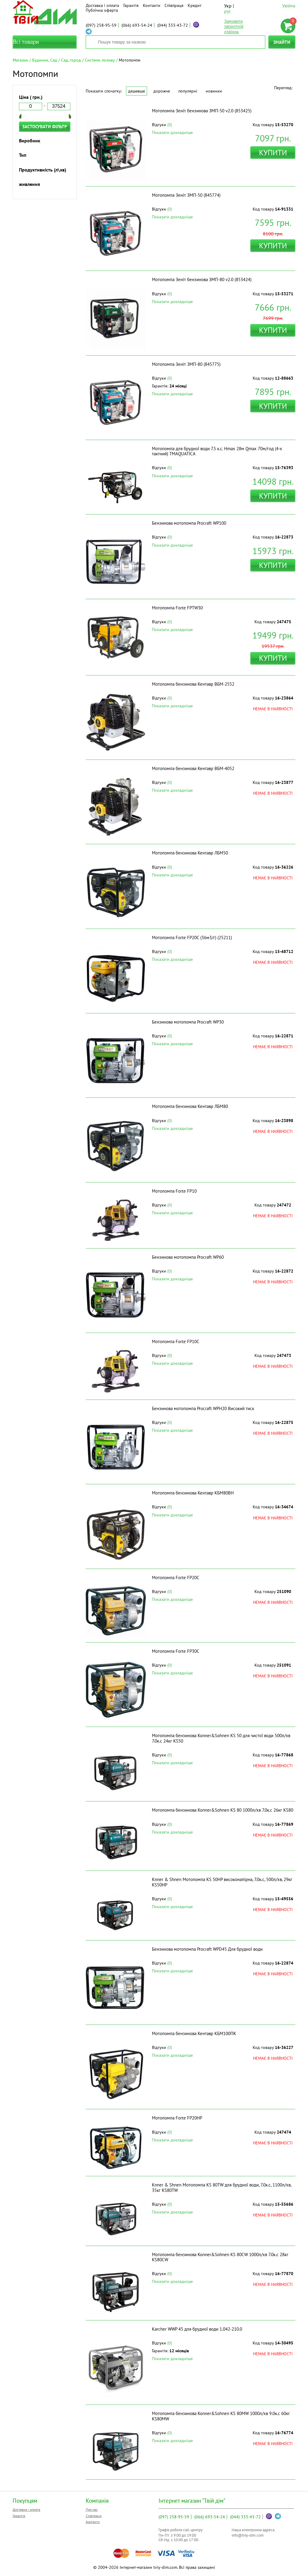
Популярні (187, 91)
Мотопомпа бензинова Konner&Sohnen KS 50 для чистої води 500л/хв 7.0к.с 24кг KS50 (221, 1738)
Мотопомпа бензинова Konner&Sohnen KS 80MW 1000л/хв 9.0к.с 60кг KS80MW (221, 2416)
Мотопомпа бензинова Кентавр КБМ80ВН (193, 1493)
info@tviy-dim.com (248, 2535)
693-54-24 (137, 25)
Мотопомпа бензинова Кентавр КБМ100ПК (194, 2033)
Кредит (195, 5)
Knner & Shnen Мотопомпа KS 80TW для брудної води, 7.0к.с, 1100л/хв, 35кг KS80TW (221, 2187)
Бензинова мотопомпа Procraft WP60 (188, 1257)
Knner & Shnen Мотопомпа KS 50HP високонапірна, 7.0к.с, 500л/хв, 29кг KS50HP (222, 1882)
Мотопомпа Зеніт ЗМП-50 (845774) (186, 195)
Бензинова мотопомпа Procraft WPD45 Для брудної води (207, 1949)
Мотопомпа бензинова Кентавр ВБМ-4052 (193, 768)
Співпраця (174, 5)
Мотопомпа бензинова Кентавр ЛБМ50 (190, 853)
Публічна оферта (102, 10)
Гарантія (131, 5)
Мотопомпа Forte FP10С (175, 1341)
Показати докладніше (172, 132)
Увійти (288, 6)
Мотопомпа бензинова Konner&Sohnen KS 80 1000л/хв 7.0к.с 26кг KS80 (222, 1810)
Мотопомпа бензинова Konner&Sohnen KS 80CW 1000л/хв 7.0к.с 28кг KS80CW (220, 2257)
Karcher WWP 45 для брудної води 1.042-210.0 (197, 2329)
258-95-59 (101, 25)
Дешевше (136, 91)
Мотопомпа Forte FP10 (174, 1191)
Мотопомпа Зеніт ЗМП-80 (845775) (186, 364)
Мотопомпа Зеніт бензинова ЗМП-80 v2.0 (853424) (201, 279)
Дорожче (161, 91)
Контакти (151, 5)
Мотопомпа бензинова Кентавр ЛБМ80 (190, 1106)
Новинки (214, 91)
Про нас (92, 2509)
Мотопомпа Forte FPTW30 (177, 608)
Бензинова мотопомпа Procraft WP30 (188, 1022)
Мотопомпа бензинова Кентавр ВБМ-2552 (193, 684)
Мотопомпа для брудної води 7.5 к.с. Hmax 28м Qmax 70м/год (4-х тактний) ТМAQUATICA (217, 451)
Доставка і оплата (102, 5)
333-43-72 (172, 25)
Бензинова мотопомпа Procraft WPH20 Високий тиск (203, 1408)
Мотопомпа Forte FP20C (175, 1577)
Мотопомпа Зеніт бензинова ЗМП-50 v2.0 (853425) (201, 111)
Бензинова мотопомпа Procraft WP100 (189, 523)
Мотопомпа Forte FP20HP (177, 2118)
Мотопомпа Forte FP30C (175, 1651)
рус (227, 11)
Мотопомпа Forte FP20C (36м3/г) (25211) (192, 937)
